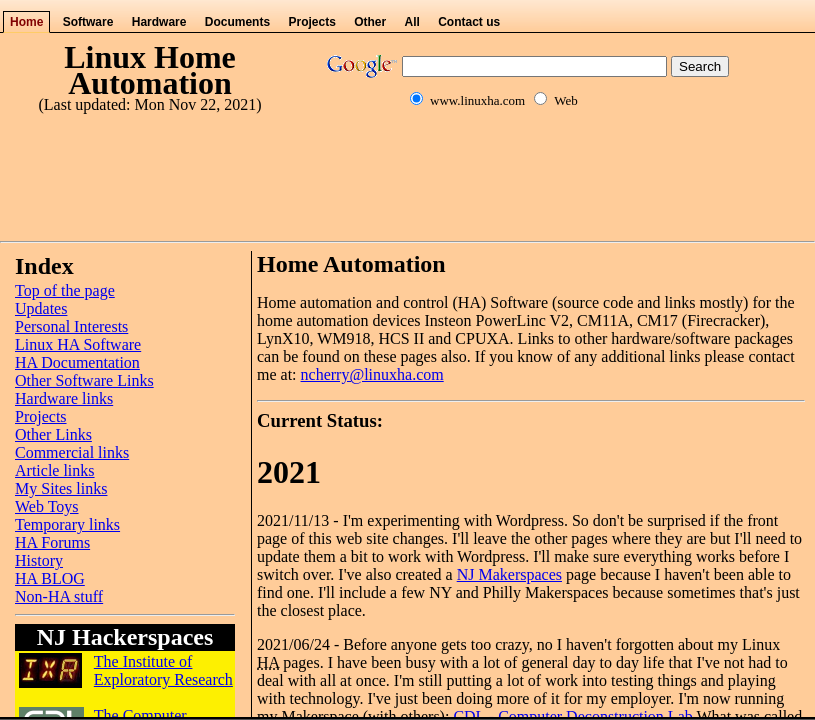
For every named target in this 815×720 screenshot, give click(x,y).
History (39, 560)
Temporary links (67, 524)
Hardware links (64, 398)
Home (26, 22)
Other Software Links (84, 380)
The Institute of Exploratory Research (163, 670)
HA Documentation (77, 362)
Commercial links (72, 452)
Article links (55, 470)
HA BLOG (50, 578)
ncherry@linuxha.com (372, 374)
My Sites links (61, 488)
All (412, 22)
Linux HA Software (78, 344)
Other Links (53, 434)
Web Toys (47, 506)
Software (88, 22)
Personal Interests (71, 326)
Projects (311, 22)
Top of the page (65, 290)
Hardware (159, 22)
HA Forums (52, 542)
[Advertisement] (408, 188)
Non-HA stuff (59, 596)
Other (370, 22)
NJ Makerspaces (509, 574)
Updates (41, 308)
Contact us (469, 22)
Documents (237, 22)
